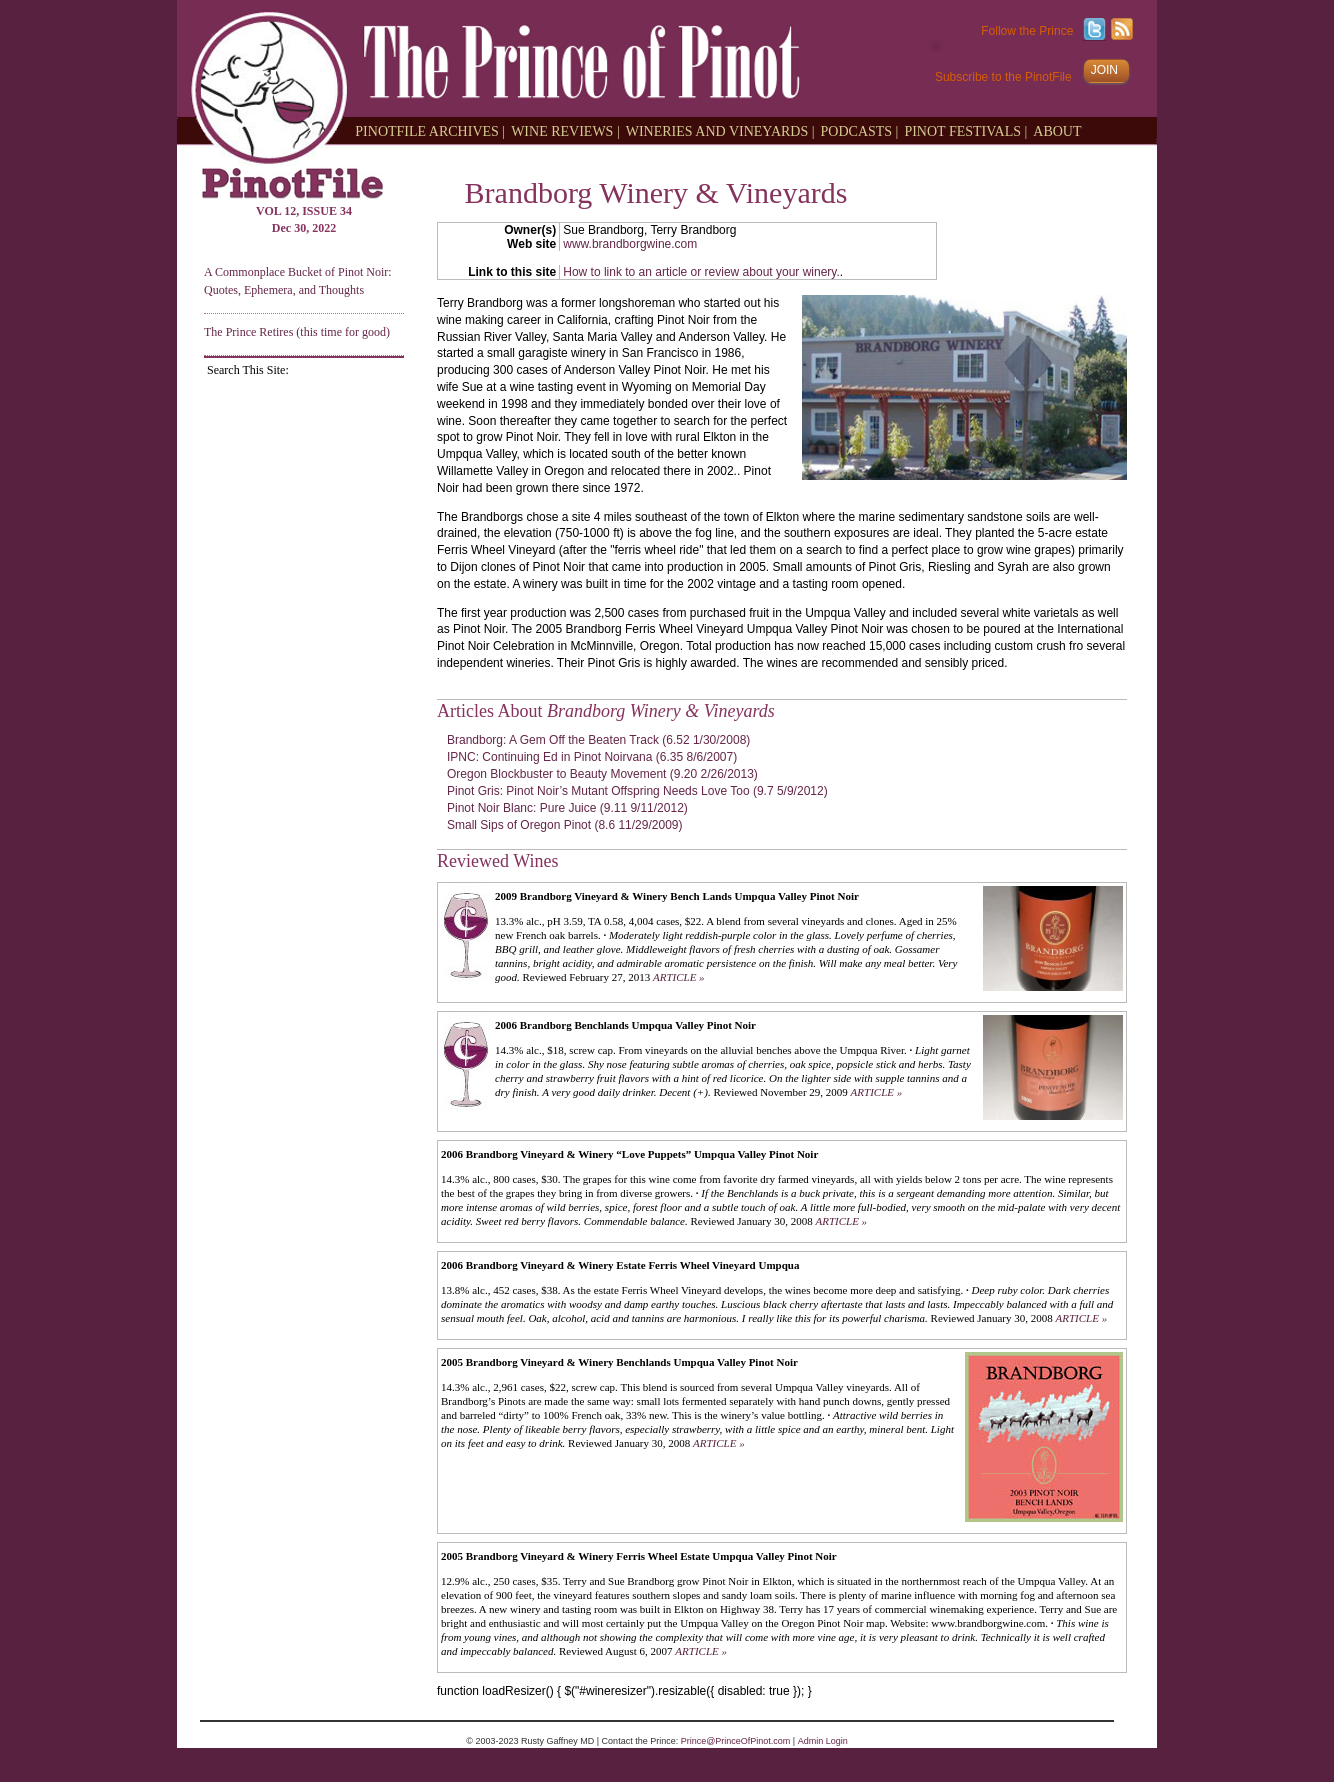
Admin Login (823, 1741)
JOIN (1104, 70)
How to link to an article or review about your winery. (701, 272)
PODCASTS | (860, 130)
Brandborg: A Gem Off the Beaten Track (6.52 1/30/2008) (598, 740)
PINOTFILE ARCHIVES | (430, 130)
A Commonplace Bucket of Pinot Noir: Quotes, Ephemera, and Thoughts (298, 280)
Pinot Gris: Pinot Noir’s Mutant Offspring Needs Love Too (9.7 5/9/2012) (637, 791)
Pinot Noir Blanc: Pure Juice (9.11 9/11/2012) (567, 808)
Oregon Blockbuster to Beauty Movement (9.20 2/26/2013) (602, 774)
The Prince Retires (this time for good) (297, 332)
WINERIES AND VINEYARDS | (720, 130)
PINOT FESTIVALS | (965, 130)
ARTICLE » (679, 977)
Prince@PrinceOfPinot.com (736, 1741)
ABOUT (1057, 130)
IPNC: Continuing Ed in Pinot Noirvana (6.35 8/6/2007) (592, 757)
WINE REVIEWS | (565, 130)
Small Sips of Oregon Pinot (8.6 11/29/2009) (564, 825)
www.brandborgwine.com (630, 244)
